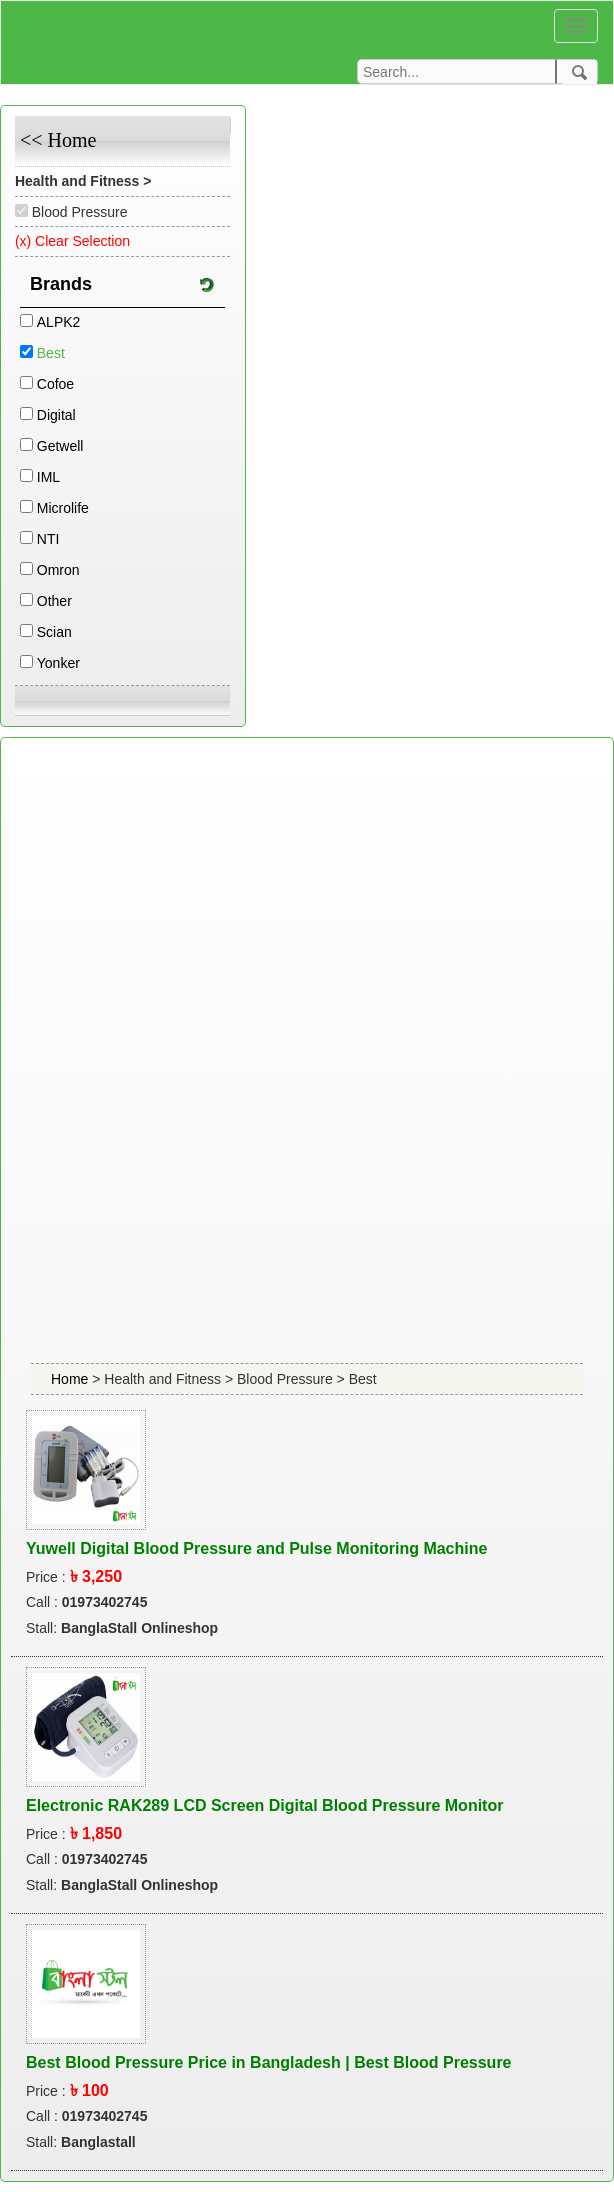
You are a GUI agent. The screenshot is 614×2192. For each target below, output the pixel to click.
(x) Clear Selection (72, 241)
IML (48, 477)
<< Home (58, 140)
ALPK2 (59, 322)
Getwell (60, 446)
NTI (48, 539)
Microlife (63, 508)
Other (54, 601)
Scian (54, 632)
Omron (58, 570)
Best (51, 353)
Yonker (58, 663)
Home (71, 1379)
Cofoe (55, 384)
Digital (56, 415)
